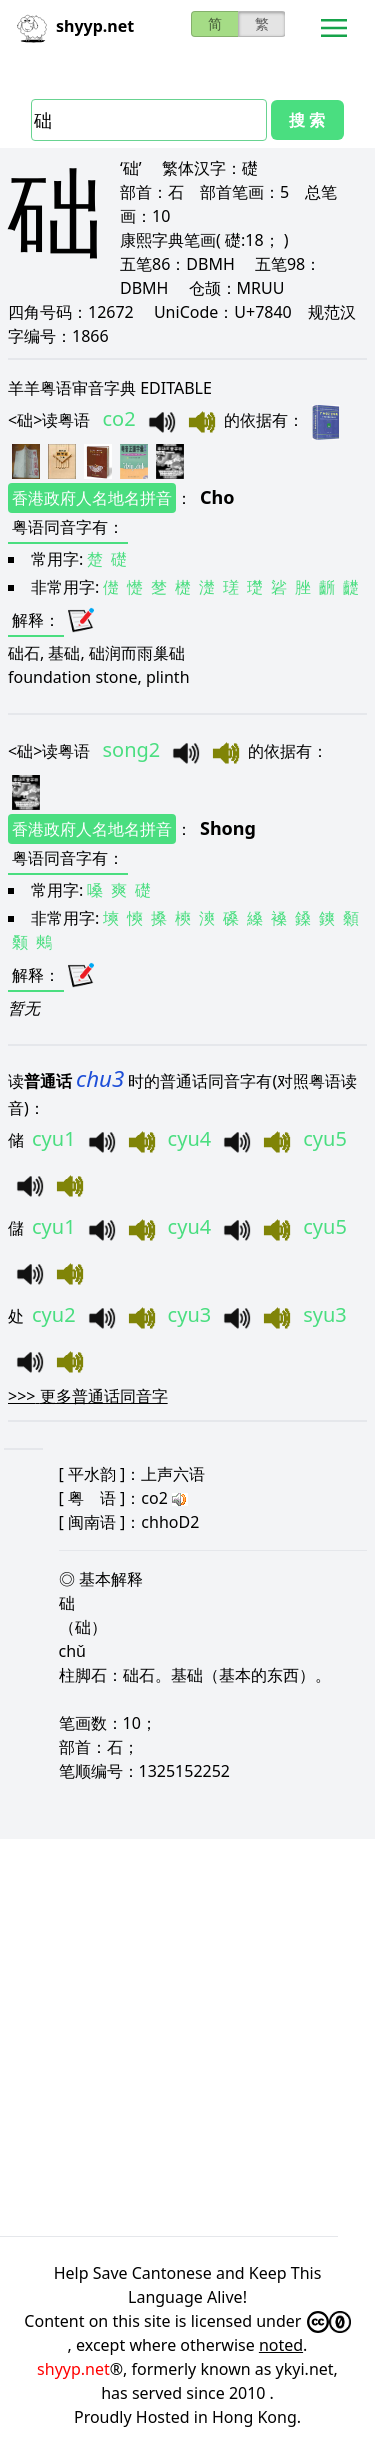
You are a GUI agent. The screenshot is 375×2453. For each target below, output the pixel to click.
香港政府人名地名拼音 (92, 498)
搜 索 (307, 120)
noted (281, 2345)
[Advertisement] (187, 2034)
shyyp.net (73, 2369)
